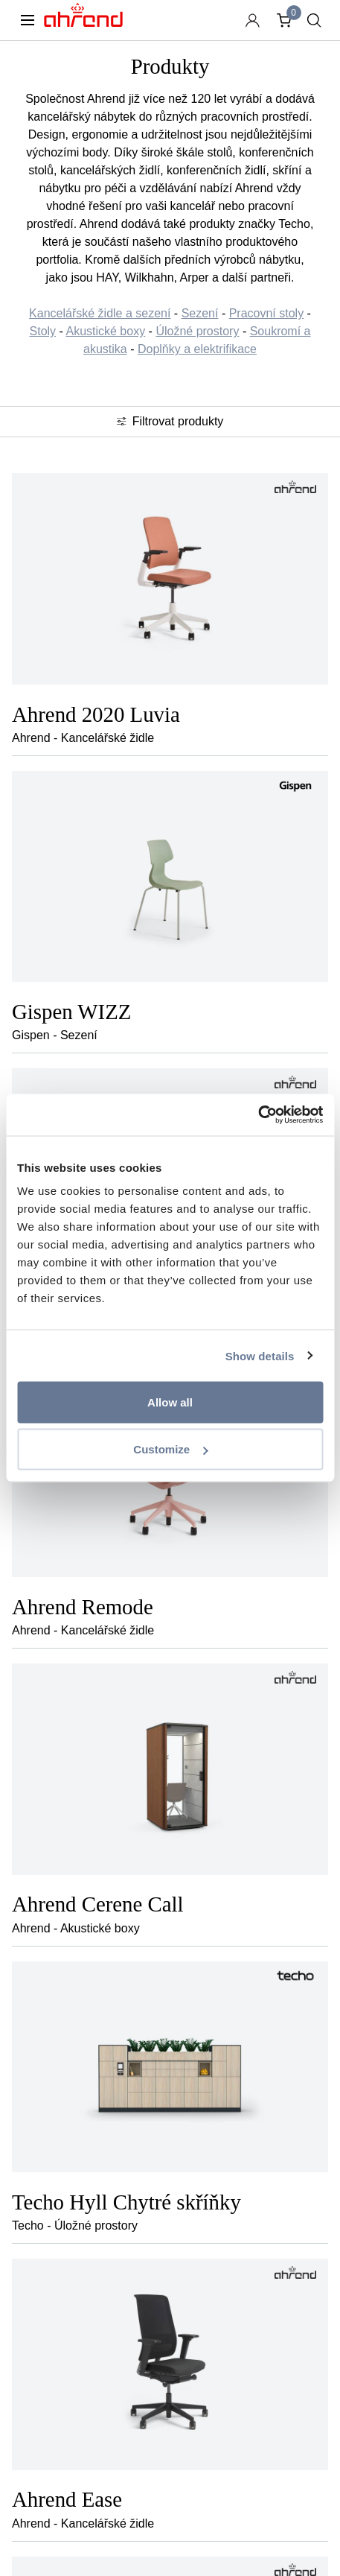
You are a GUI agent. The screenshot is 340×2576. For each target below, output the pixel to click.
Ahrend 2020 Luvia (96, 714)
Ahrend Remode (82, 1607)
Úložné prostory (197, 331)
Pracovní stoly (266, 313)
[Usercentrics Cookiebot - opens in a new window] (258, 1115)
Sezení (200, 313)
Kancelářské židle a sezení (99, 313)
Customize (170, 1449)
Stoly (43, 331)
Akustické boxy (105, 331)
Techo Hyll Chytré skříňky (126, 2202)
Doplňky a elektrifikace (197, 349)
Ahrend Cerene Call (98, 1904)
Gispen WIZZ (71, 1012)
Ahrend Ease (67, 2499)
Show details (260, 1355)
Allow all (170, 1402)
